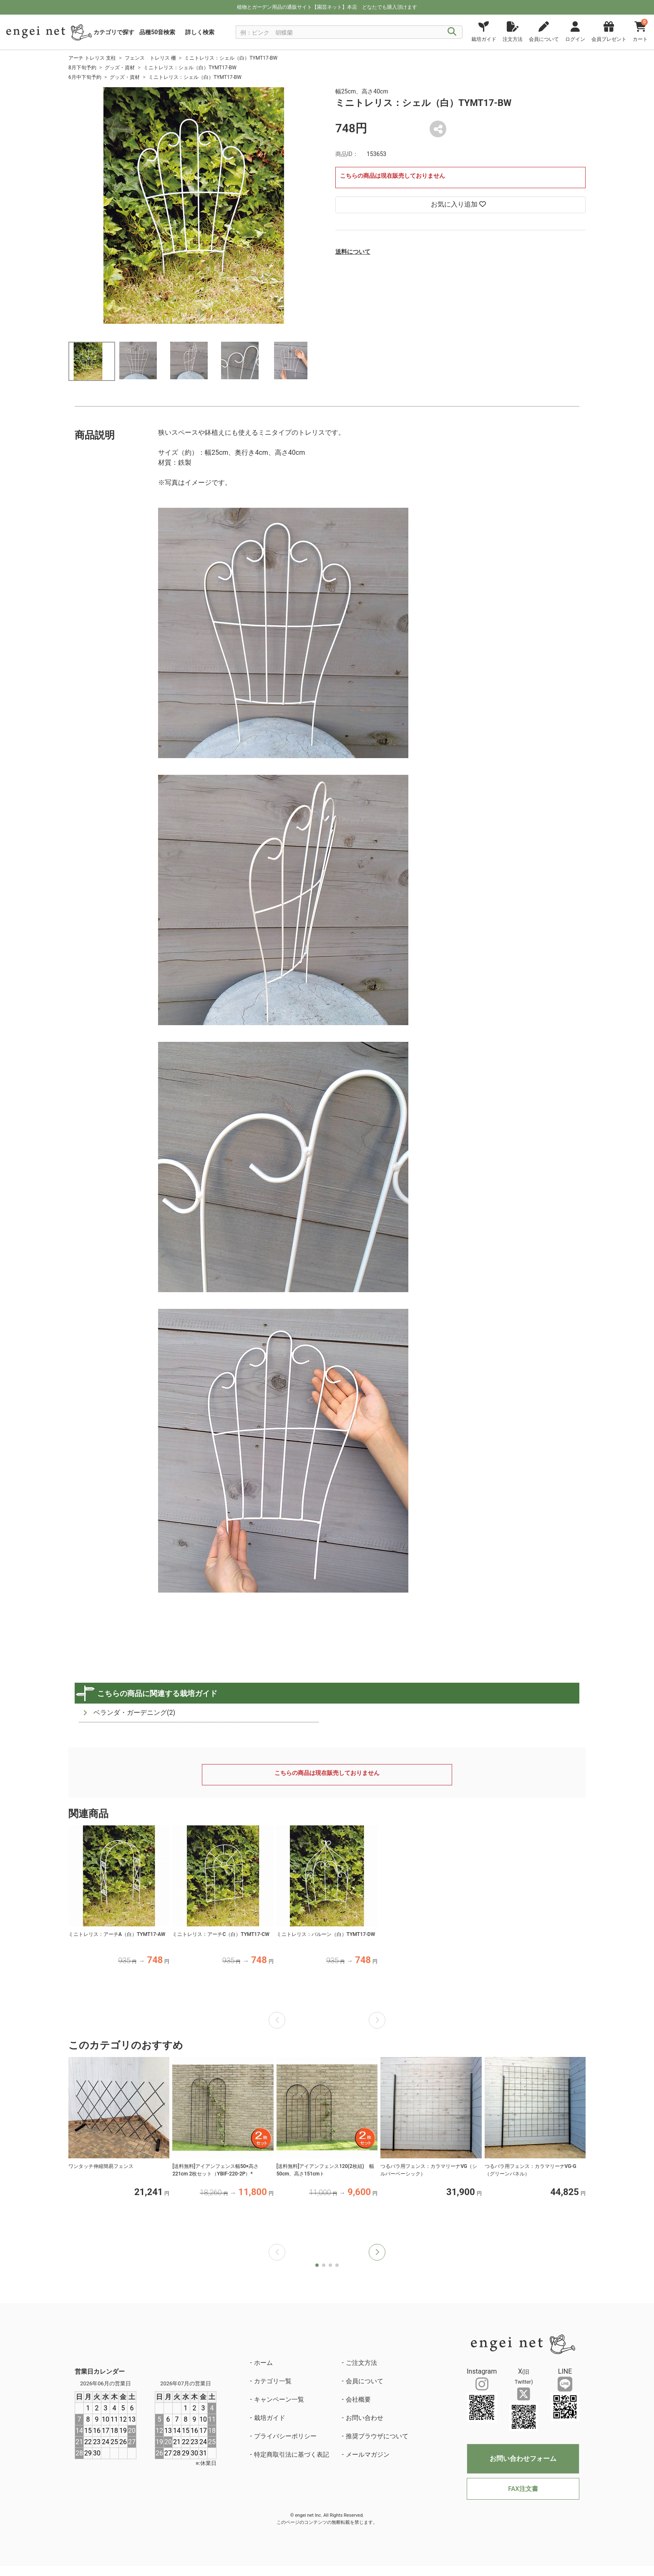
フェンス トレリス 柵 (150, 58)
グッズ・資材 (120, 68)
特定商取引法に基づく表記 (291, 2454)
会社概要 (358, 2399)
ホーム (263, 2363)
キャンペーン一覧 (279, 2399)
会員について (364, 2381)
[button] (377, 2252)
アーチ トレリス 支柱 (92, 58)
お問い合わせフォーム (523, 2459)
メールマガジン (368, 2454)
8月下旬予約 (82, 68)
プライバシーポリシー (285, 2436)
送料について (352, 251)
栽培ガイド (269, 2418)
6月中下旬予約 (84, 77)
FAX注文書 (523, 2489)
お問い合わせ (364, 2418)
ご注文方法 (361, 2363)
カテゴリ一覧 (273, 2381)
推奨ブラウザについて (377, 2436)
